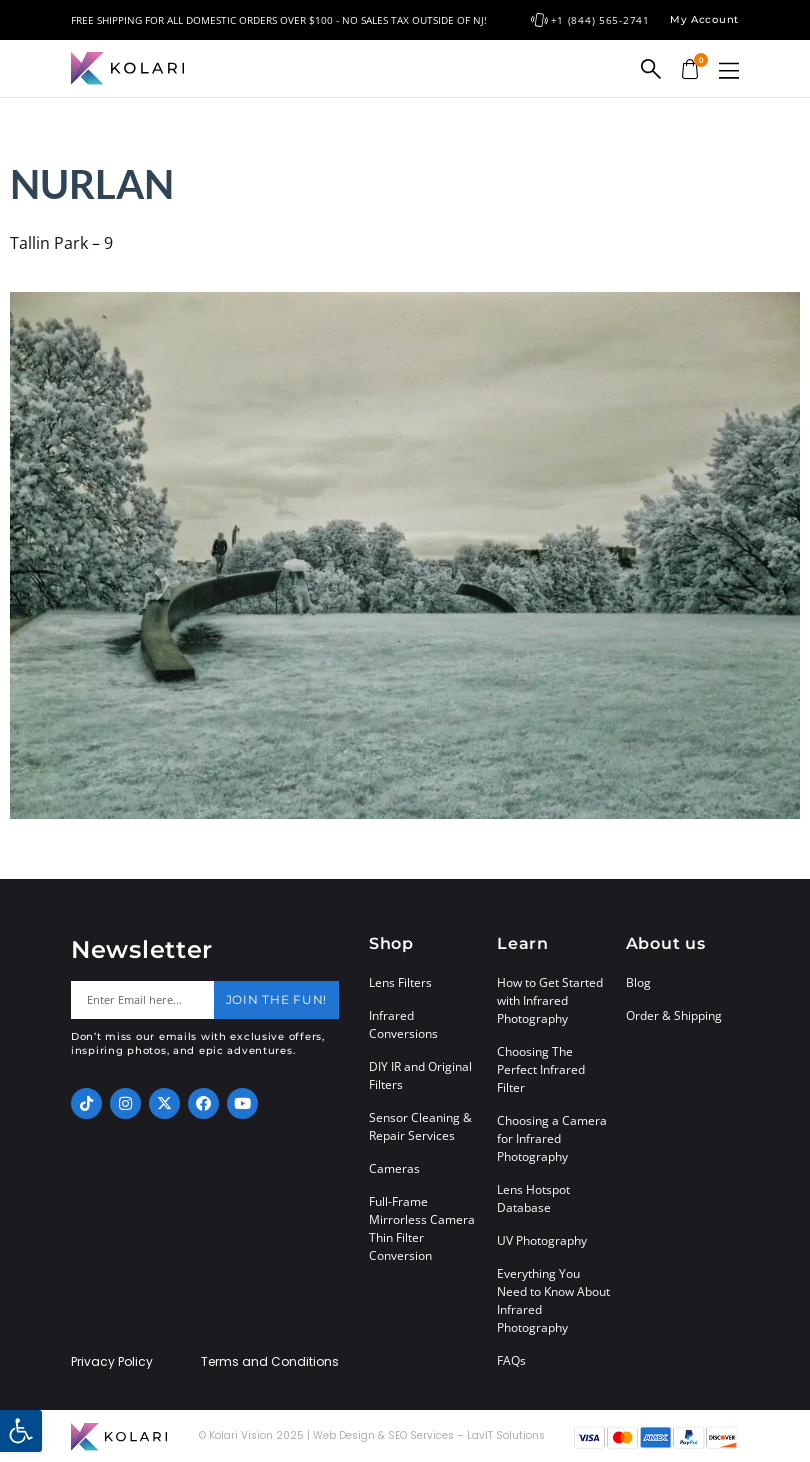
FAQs (511, 1360)
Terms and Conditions (270, 1362)
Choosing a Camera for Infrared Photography (552, 1138)
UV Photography (542, 1240)
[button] (729, 70)
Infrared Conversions (403, 1024)
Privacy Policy (112, 1362)
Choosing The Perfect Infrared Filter (541, 1069)
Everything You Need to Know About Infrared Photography (553, 1300)
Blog (638, 982)
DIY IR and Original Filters (420, 1075)
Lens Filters (400, 982)
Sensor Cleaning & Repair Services (420, 1126)
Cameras (394, 1168)
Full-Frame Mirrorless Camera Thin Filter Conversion (422, 1228)
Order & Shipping (674, 1015)
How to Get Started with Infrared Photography (550, 1000)
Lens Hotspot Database (533, 1198)
